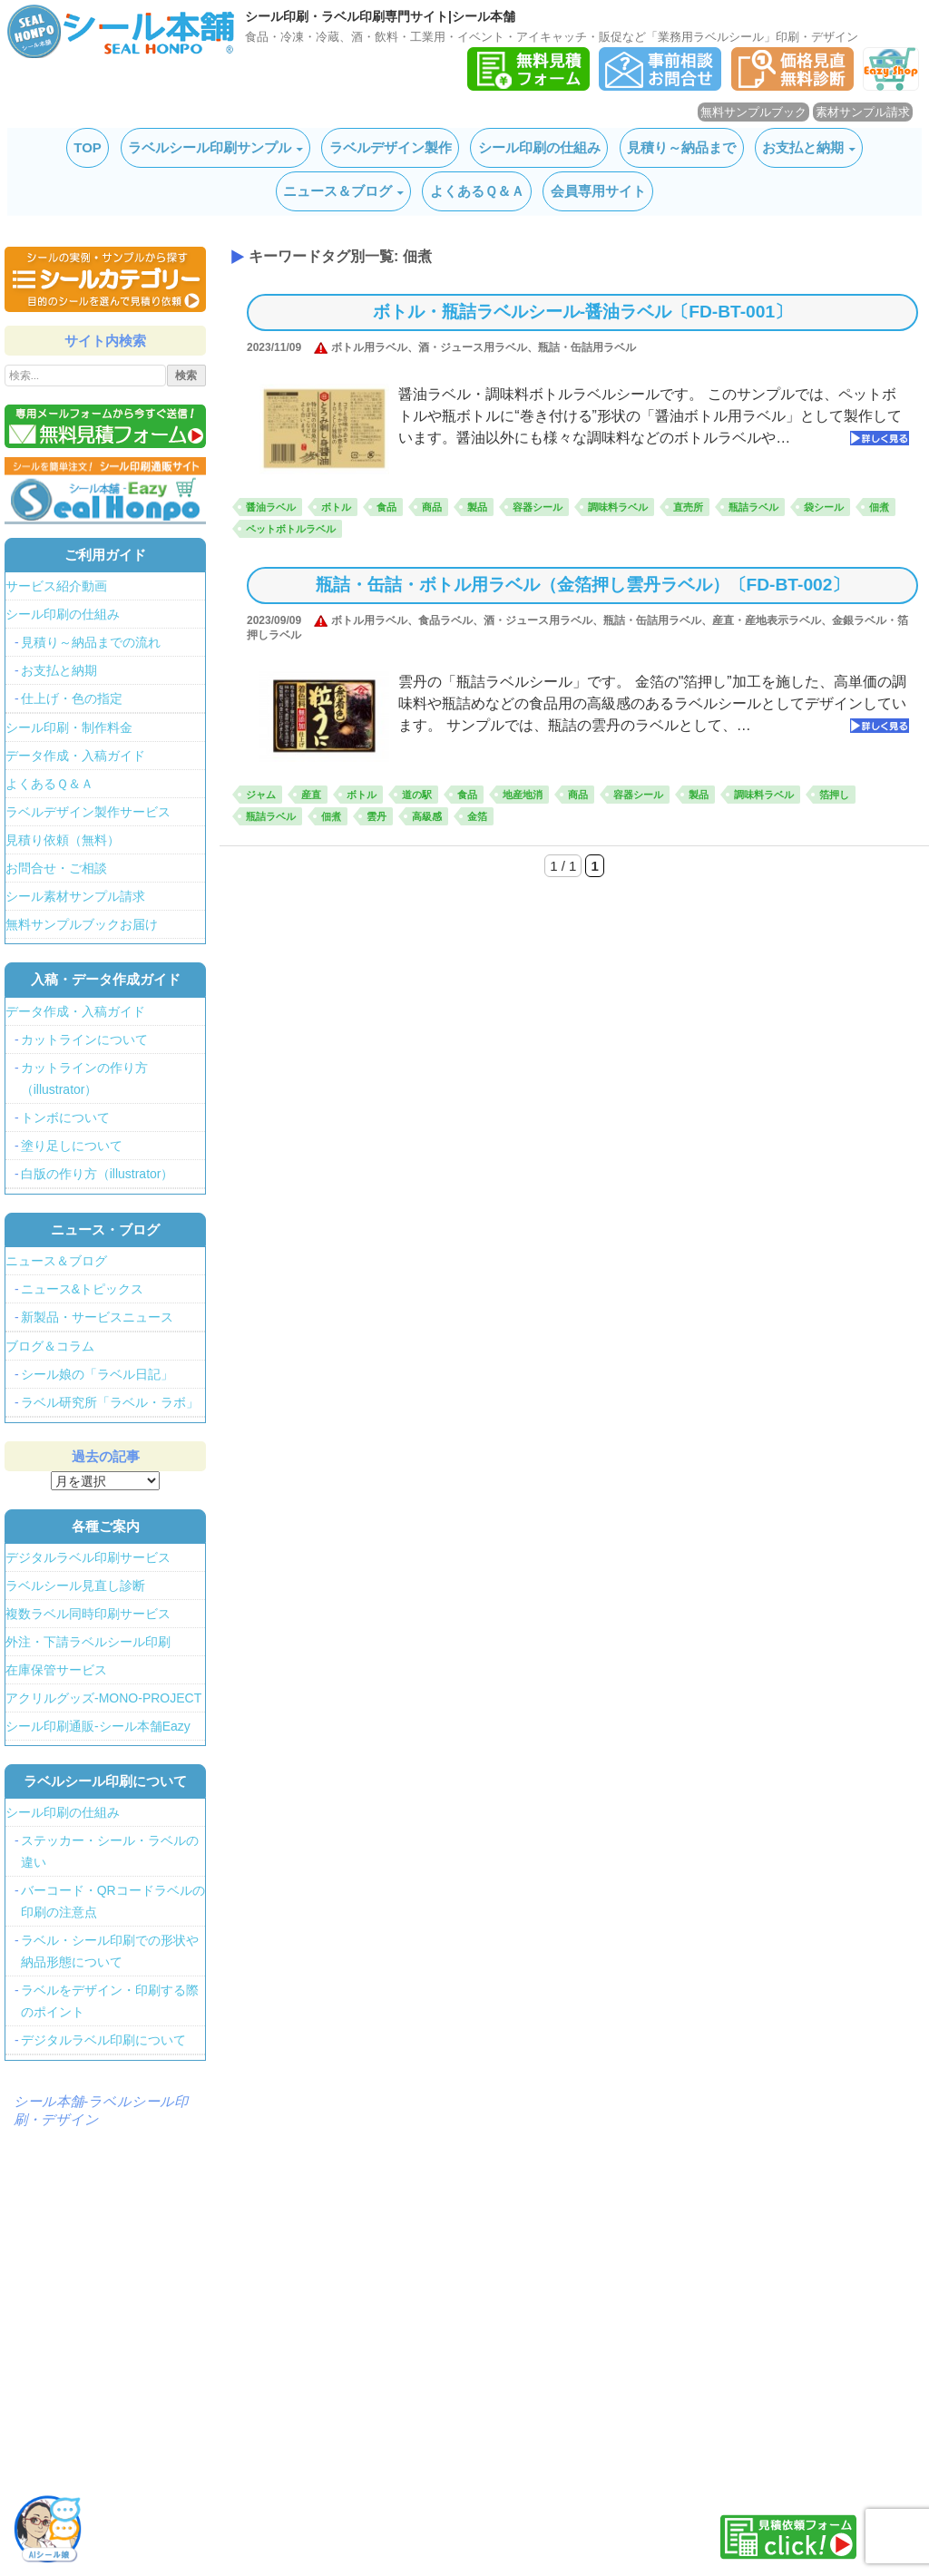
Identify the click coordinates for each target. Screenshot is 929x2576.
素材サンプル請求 (863, 112)
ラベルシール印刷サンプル (209, 147)
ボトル (336, 507)
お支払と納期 (803, 147)
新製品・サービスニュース (97, 1317)
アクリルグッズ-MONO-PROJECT (103, 1698)
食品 (386, 507)
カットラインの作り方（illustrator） (84, 1078)
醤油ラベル (271, 507)
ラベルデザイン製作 (390, 147)
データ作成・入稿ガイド (75, 755)
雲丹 (376, 816)
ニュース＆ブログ (337, 191)
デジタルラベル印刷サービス (88, 1557)
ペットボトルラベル (291, 528)
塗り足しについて (71, 1145)
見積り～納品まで (681, 147)
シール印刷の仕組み (539, 147)
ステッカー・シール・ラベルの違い (110, 1851)
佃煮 (879, 507)
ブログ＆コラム (49, 1346)
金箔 (477, 816)
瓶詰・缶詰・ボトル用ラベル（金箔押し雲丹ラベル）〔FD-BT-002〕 (583, 584)
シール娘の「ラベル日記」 (97, 1374)
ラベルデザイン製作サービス (88, 812)
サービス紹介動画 (56, 586)
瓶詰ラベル (753, 507)
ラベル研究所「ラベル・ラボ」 (110, 1402)
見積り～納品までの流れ (91, 642)
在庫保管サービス (56, 1670)
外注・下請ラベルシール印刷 (88, 1641)
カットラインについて (84, 1039)
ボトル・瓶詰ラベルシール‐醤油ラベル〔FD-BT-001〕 (582, 311)
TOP (87, 147)
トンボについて (65, 1117)
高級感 (427, 816)
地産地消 (523, 794)
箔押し (834, 794)
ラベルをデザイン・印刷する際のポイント (110, 2001)
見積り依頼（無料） (62, 840)
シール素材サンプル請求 (75, 896)
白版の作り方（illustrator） (97, 1173)
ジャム (261, 794)
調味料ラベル (618, 507)
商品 (432, 507)
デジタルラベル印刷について (103, 2040)
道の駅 (417, 794)
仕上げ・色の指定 (71, 698)
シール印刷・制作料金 (68, 727)
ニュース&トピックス (82, 1289)
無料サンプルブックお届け (81, 924)
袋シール (824, 507)
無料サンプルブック (753, 112)
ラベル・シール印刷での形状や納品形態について (110, 1951)
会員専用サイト (598, 191)
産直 (311, 794)
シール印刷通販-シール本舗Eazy (98, 1726)
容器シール (537, 507)
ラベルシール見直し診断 (75, 1585)
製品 (477, 507)
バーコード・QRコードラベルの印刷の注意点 (113, 1901)
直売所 (688, 507)
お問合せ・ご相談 (56, 868)
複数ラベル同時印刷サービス (88, 1613)
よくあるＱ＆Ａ (477, 191)
